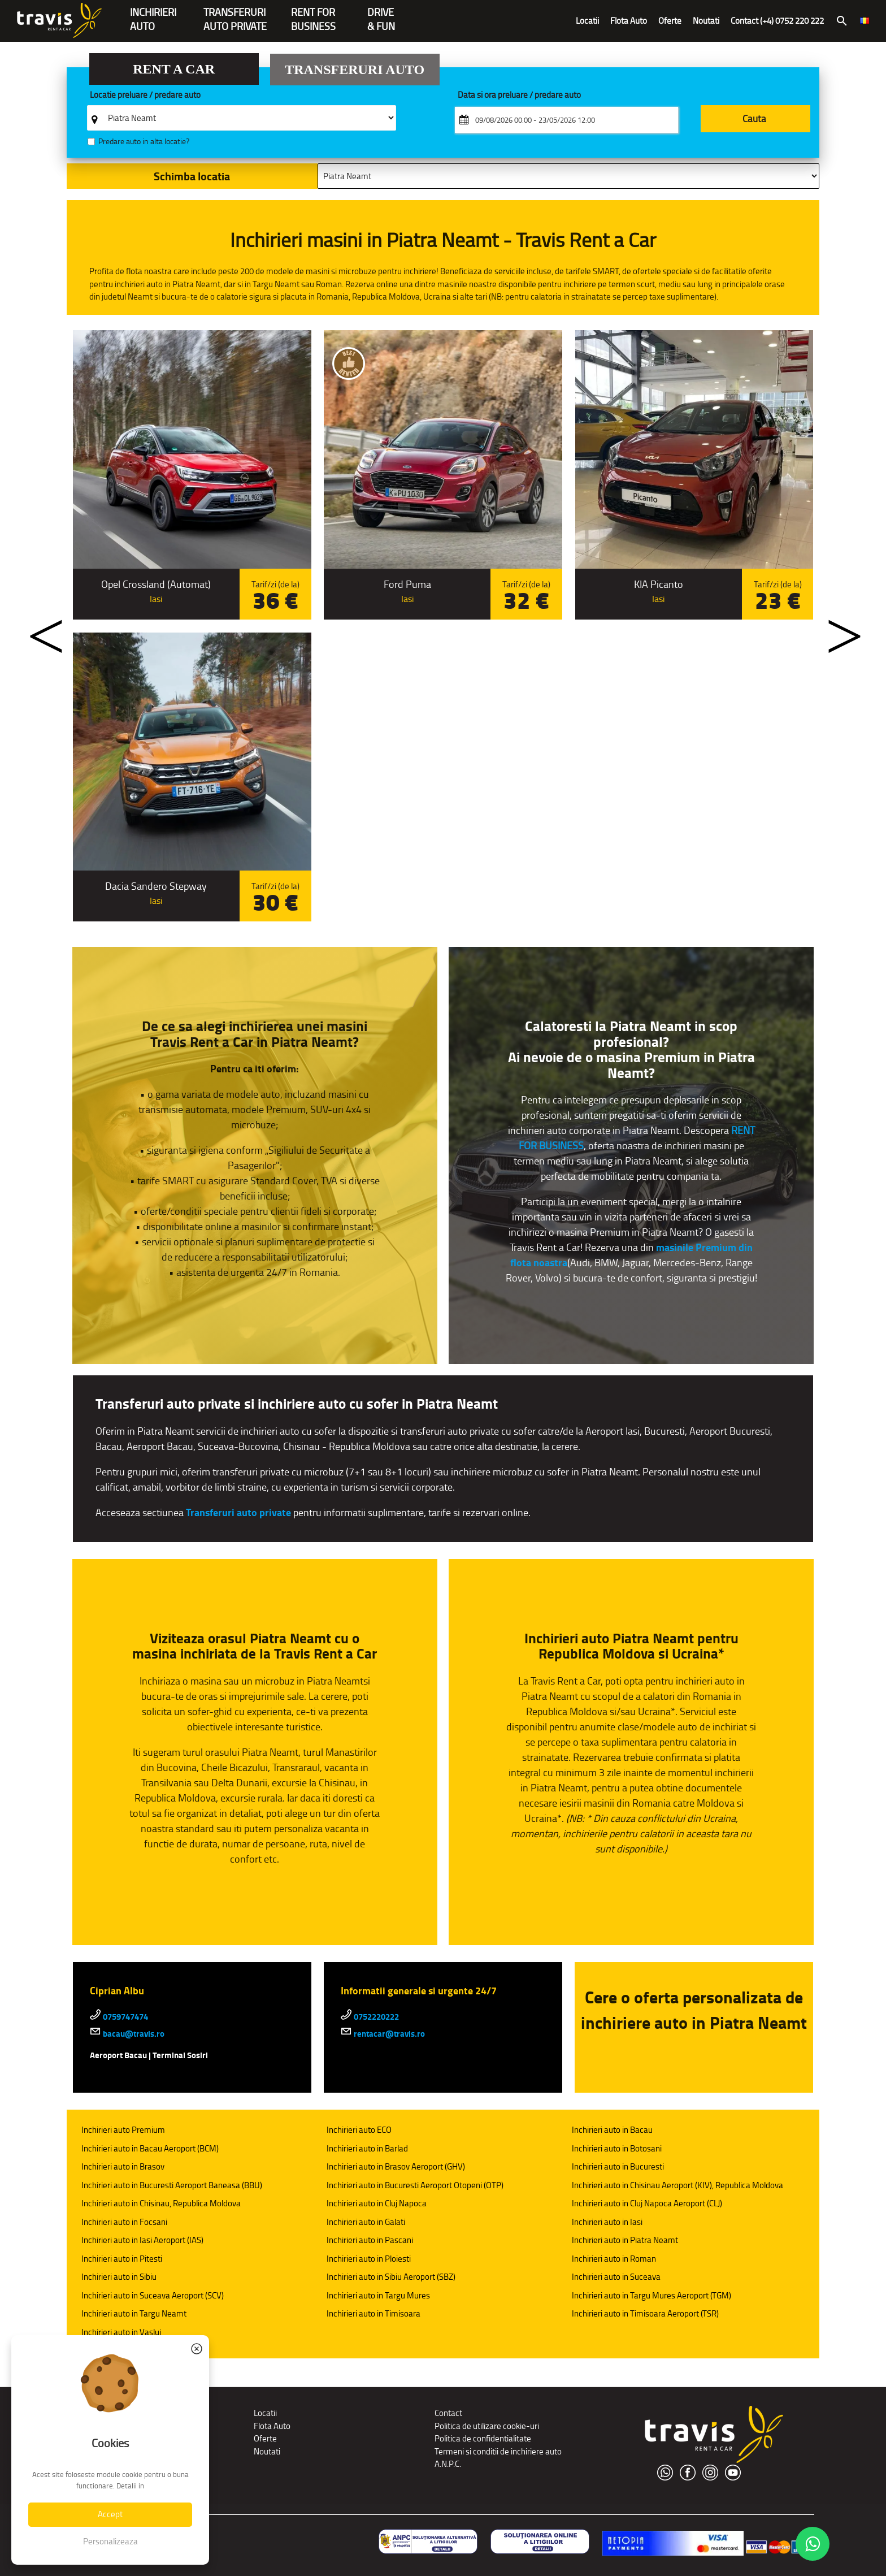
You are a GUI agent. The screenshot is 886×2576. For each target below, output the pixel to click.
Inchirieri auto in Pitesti (121, 2259)
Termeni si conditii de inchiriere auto (498, 2451)
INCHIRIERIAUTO (153, 13)
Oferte (669, 21)
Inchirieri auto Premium (123, 2130)
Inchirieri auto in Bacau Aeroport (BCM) (150, 2148)
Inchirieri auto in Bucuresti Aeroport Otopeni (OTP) (415, 2185)
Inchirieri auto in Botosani (617, 2148)
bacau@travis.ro (127, 2034)
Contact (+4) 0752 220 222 (777, 21)
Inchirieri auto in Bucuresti (618, 2166)
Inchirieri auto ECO (359, 2130)
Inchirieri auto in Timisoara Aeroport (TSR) (645, 2313)
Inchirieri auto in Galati (366, 2222)
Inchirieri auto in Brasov (122, 2166)
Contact (448, 2413)
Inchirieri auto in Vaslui (121, 2332)
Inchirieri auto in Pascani (370, 2240)
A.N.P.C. (448, 2464)
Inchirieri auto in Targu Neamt (133, 2313)
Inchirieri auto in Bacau (612, 2130)
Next (833, 628)
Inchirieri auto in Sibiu (119, 2277)
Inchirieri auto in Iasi (607, 2222)
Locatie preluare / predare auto (145, 95)
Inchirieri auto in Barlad (367, 2148)
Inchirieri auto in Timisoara (373, 2313)
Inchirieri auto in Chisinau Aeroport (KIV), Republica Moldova (677, 2185)
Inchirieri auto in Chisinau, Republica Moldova (161, 2203)
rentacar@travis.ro (383, 2034)
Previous (35, 628)
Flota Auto (628, 21)
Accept (110, 2514)
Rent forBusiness (313, 13)
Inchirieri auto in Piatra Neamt (625, 2240)
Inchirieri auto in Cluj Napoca (377, 2203)
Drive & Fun (381, 13)
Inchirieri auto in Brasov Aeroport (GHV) (396, 2166)
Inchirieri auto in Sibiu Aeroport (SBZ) (391, 2277)
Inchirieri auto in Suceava (616, 2277)
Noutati (706, 21)
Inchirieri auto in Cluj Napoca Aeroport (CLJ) (647, 2203)
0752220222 (370, 2017)
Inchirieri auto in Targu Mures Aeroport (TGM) (651, 2295)
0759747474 (119, 2017)
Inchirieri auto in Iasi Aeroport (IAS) (142, 2240)
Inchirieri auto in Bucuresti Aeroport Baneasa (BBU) (171, 2185)
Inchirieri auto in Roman (614, 2259)
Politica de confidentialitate (483, 2438)
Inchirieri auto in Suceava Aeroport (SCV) (152, 2295)
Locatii (587, 21)
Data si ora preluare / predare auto (519, 95)
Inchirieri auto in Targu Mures (378, 2295)
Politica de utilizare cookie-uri (487, 2426)
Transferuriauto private (235, 13)
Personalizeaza (110, 2541)
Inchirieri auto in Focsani (124, 2222)
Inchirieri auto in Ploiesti (369, 2259)
